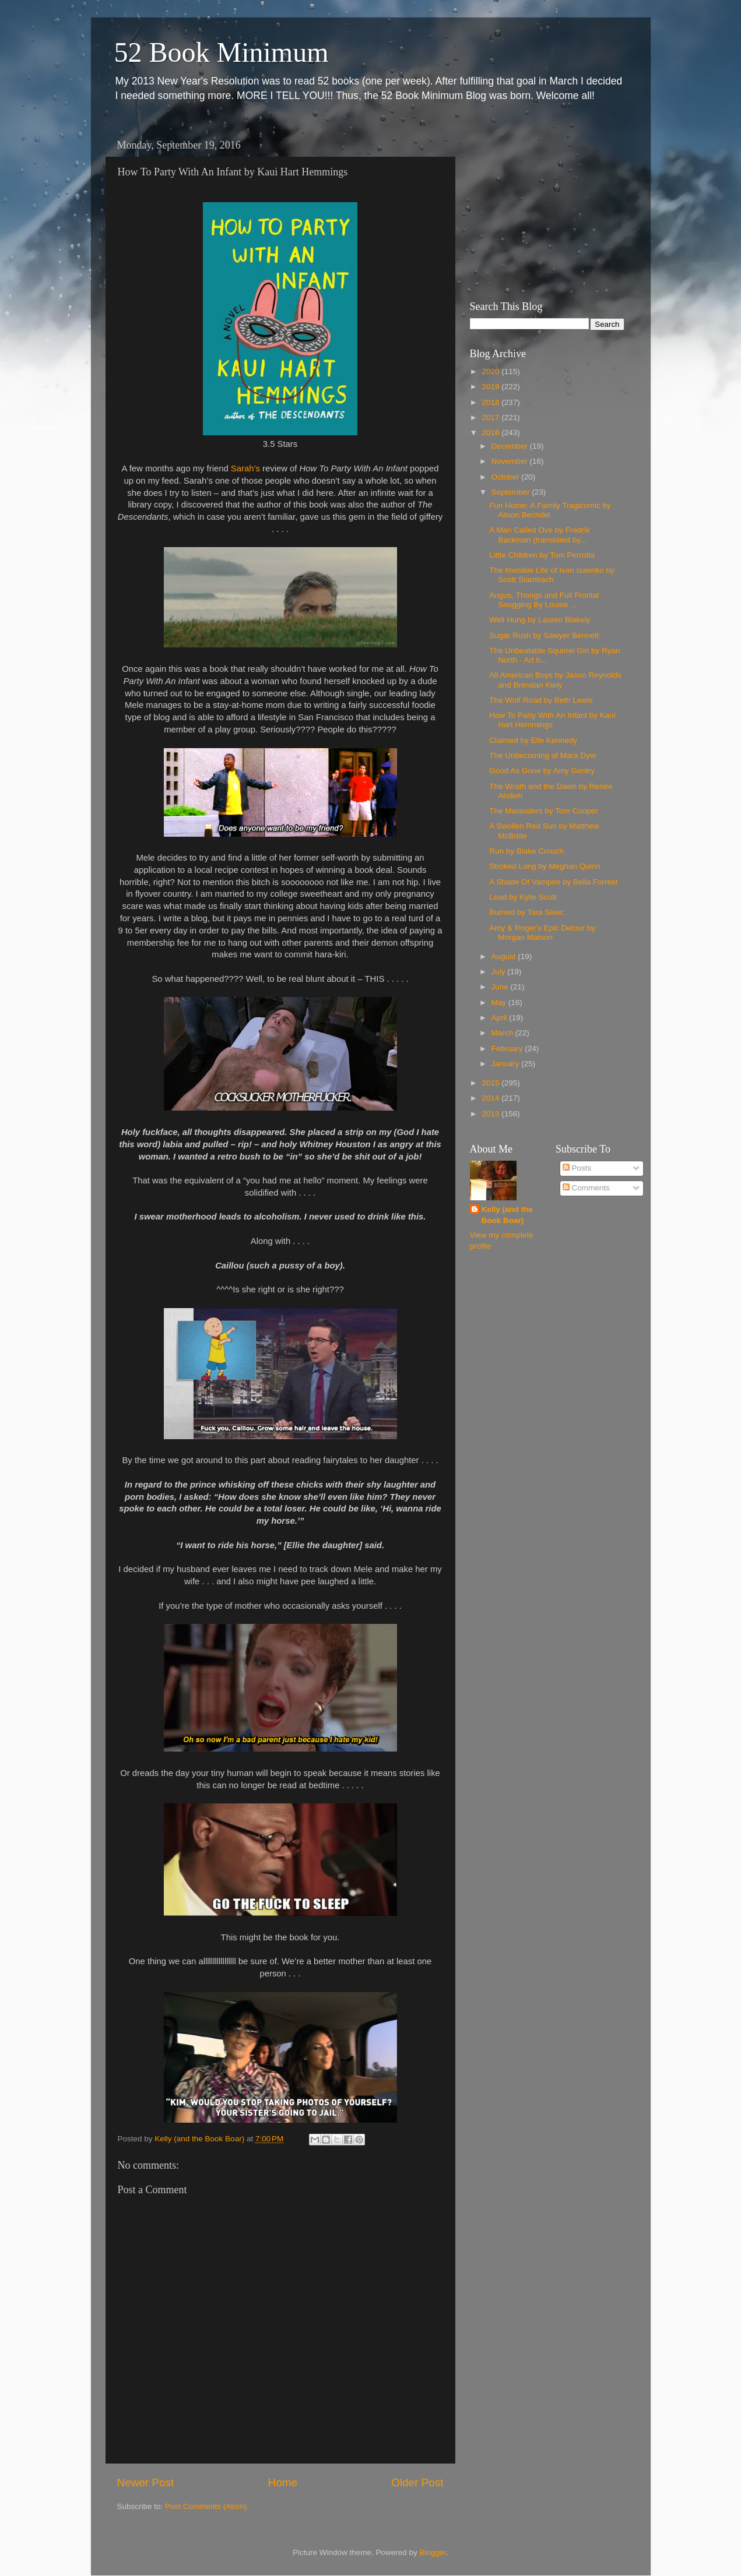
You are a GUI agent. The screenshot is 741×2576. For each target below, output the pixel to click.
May (499, 1002)
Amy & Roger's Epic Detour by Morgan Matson (542, 933)
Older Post (417, 2482)
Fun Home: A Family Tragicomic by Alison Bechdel (550, 510)
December (510, 446)
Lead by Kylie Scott (523, 897)
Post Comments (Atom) (206, 2506)
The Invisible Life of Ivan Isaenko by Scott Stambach (551, 575)
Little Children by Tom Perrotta (542, 555)
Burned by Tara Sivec (526, 912)
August (504, 956)
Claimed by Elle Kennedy (533, 740)
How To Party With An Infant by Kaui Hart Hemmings (552, 720)
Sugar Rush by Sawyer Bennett (544, 635)
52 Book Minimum (221, 52)
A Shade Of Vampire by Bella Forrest (553, 882)
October (506, 477)
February (508, 1048)
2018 (491, 402)
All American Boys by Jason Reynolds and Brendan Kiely (555, 680)
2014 (491, 1098)
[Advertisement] (543, 207)
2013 (491, 1113)
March (503, 1032)
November (510, 461)
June (501, 986)
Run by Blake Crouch (526, 851)
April (500, 1017)
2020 (491, 371)
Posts (577, 1168)
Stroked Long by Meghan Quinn (544, 866)
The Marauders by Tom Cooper (543, 810)
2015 (491, 1083)
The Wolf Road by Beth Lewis (541, 700)
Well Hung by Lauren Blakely (539, 619)
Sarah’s (245, 468)
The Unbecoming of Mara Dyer (543, 755)
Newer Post (145, 2482)
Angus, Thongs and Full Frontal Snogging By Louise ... (544, 600)
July (499, 971)
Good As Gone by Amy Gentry (542, 770)
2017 (491, 417)
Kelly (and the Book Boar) (507, 1215)
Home (282, 2482)
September (511, 492)
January (506, 1063)
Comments (586, 1187)
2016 (491, 432)
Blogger (433, 2552)
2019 (491, 386)
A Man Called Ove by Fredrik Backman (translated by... (539, 535)
